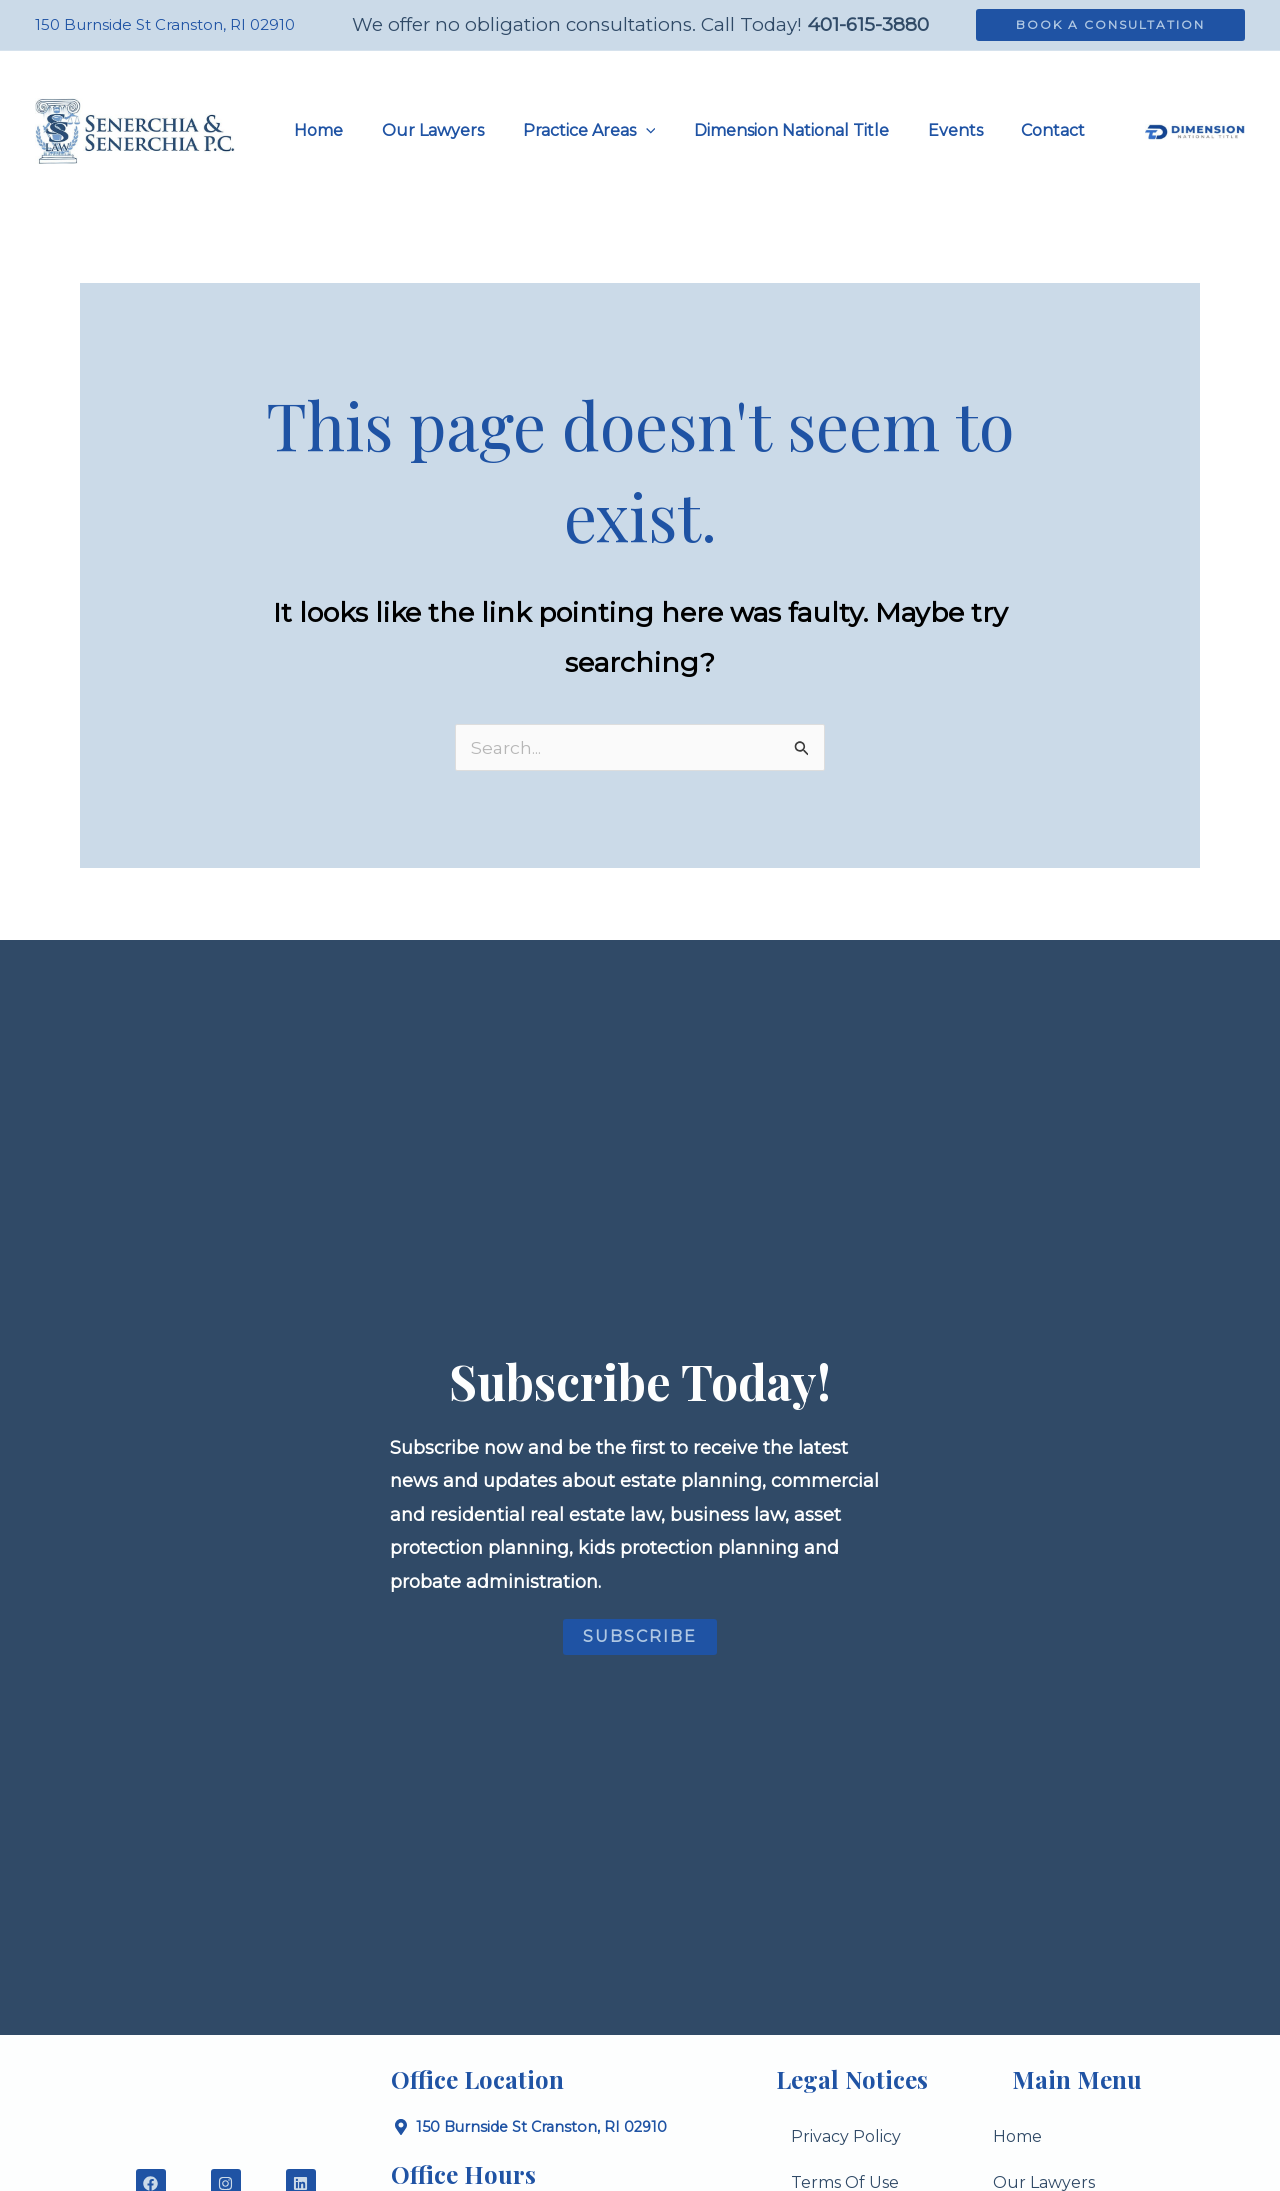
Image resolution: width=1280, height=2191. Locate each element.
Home (1017, 2137)
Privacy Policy (846, 2137)
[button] (1110, 25)
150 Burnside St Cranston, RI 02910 (165, 24)
